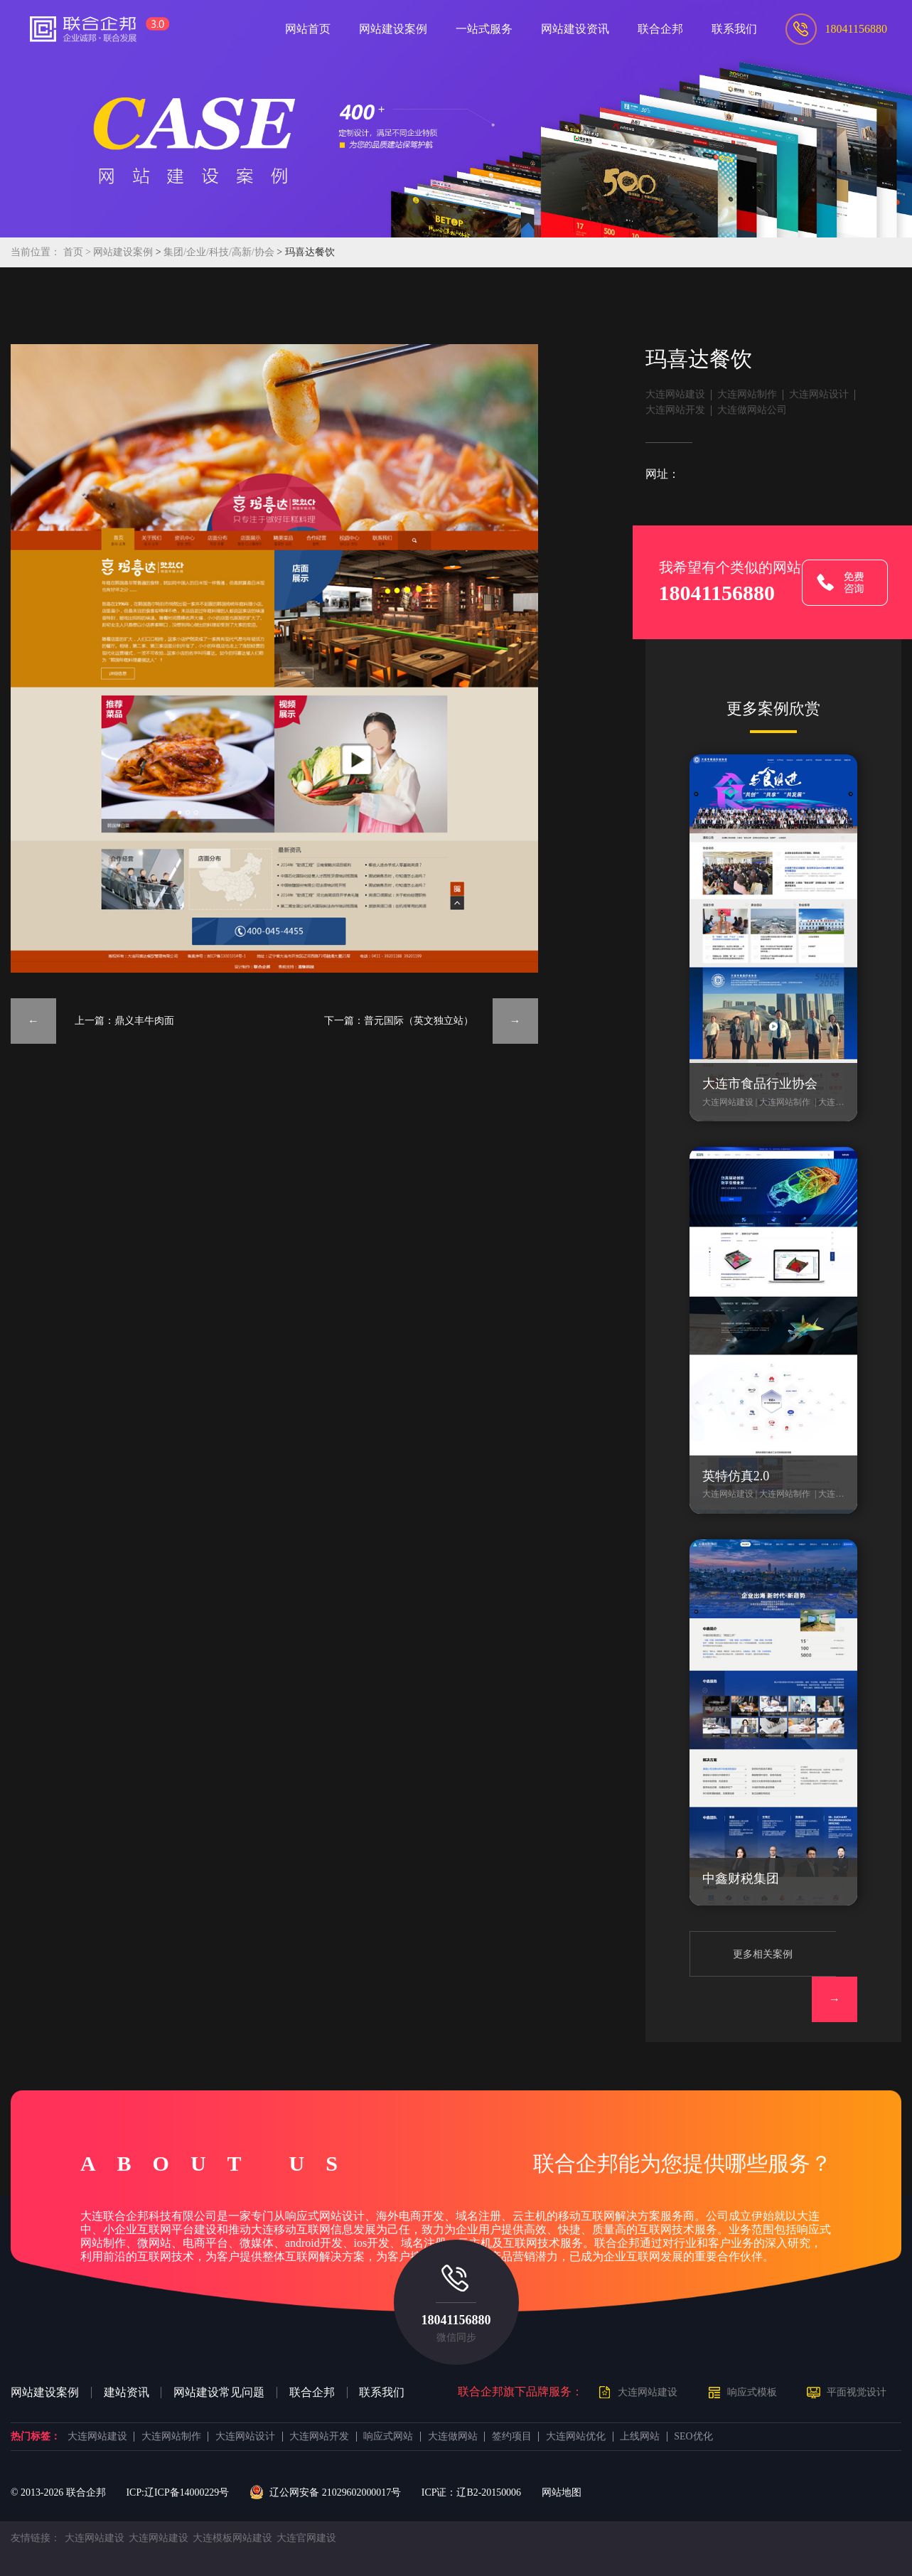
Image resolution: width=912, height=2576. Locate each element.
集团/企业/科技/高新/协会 (220, 252)
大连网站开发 (675, 410)
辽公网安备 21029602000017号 (325, 2493)
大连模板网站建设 (232, 2538)
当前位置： (35, 252)
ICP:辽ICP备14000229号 (177, 2492)
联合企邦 (312, 2392)
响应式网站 (388, 2437)
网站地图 (561, 2492)
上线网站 (640, 2437)
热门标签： (35, 2437)
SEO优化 (693, 2437)
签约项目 (512, 2437)
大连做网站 (453, 2437)
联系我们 (381, 2392)
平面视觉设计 (856, 2392)
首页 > (78, 252)
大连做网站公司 (752, 410)
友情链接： (35, 2538)
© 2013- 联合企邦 (58, 2492)
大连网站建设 (675, 394)
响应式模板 (752, 2392)
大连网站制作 (747, 394)
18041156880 (455, 2320)
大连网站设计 (819, 394)
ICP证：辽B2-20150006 (471, 2492)
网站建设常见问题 (218, 2392)
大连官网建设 (306, 2538)
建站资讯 (126, 2392)
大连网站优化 (576, 2437)
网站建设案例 (123, 252)
